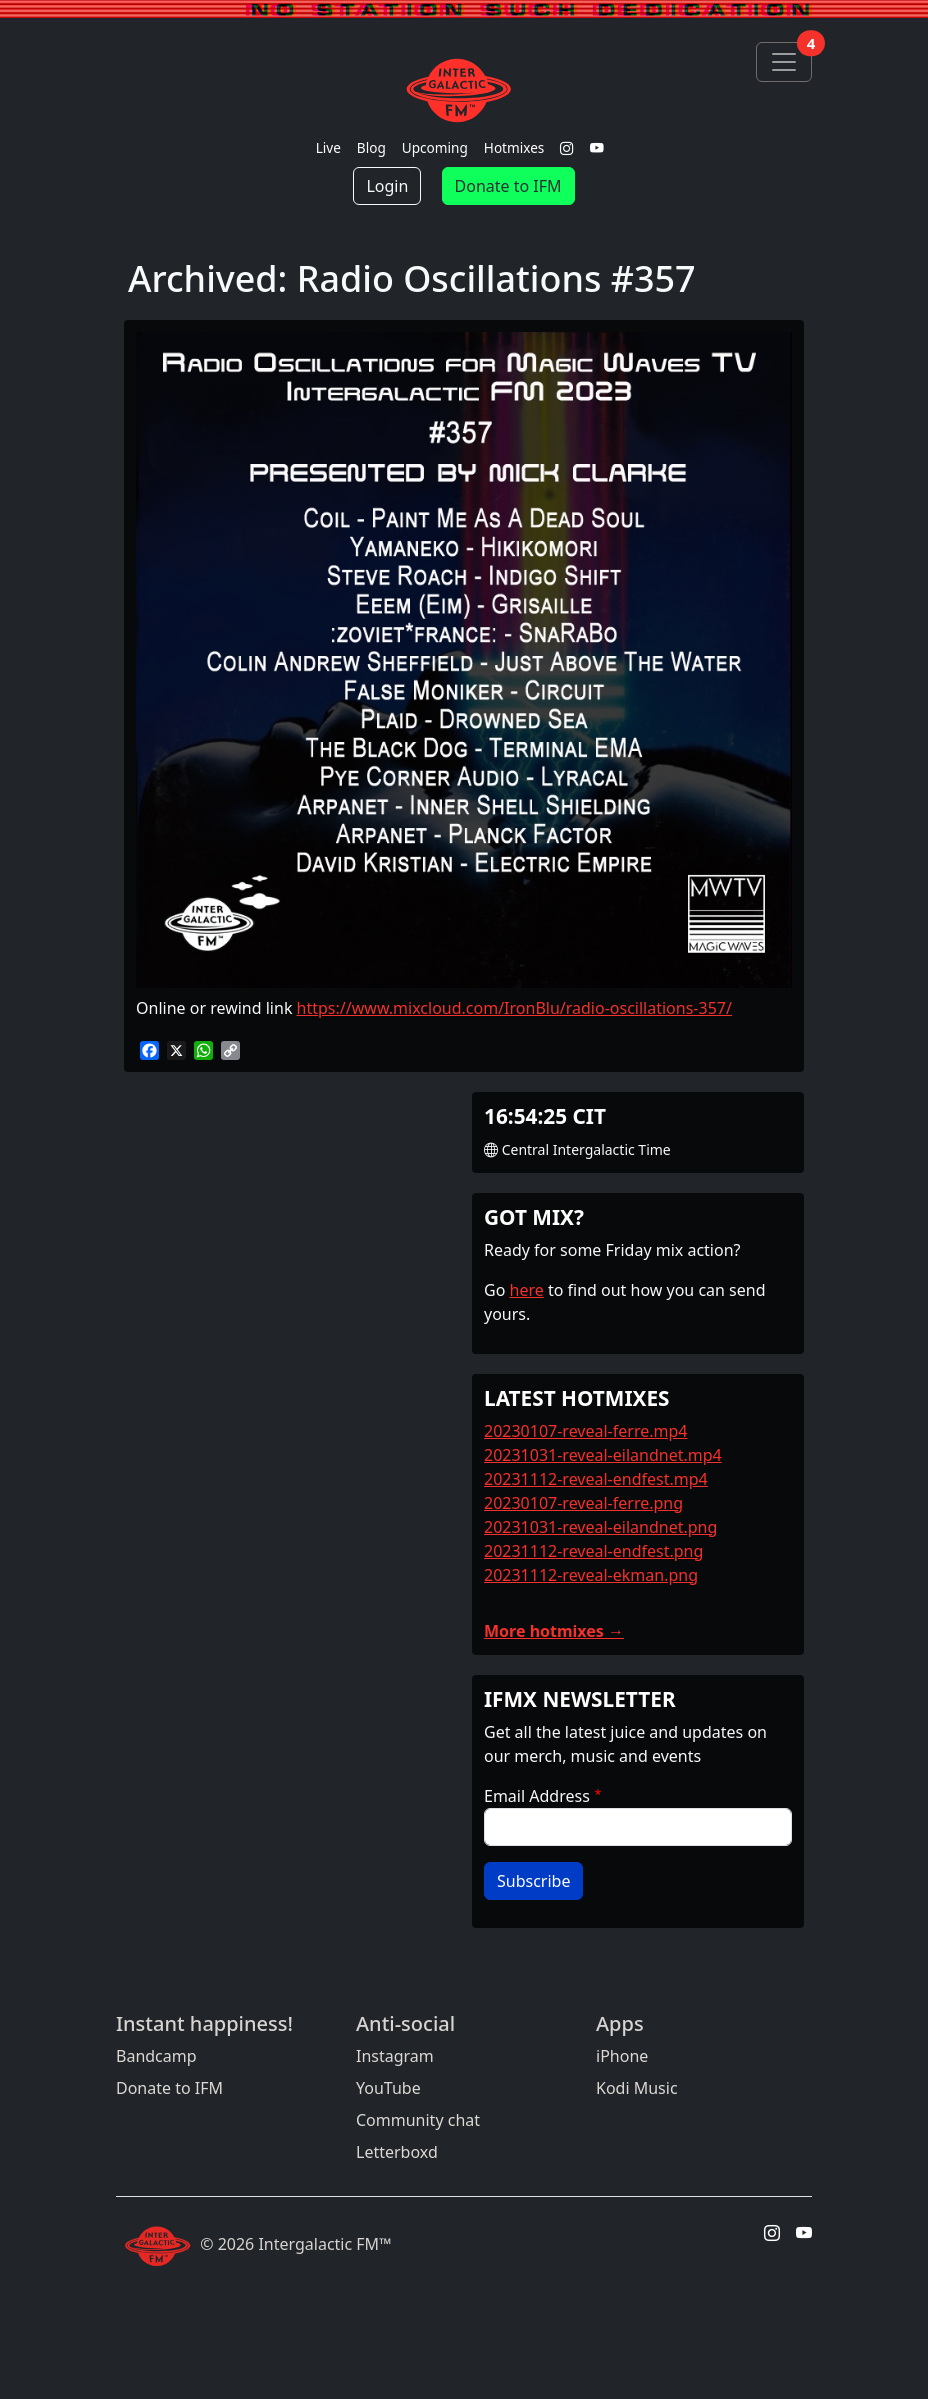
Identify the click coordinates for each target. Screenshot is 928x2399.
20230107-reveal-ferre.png (583, 1503)
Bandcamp (156, 2056)
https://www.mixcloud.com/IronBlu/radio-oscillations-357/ (514, 1008)
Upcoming (435, 147)
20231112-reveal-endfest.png (593, 1551)
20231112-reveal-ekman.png (591, 1575)
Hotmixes (514, 147)
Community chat (418, 2120)
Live (328, 147)
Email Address (537, 1796)
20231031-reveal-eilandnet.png (600, 1527)
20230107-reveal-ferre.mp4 (585, 1431)
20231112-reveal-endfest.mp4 (596, 1479)
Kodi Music (637, 2088)
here (527, 1290)
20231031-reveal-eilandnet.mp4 (603, 1455)
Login (387, 186)
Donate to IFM (508, 186)
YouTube (388, 2088)
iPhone (622, 2056)
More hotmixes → (554, 1631)
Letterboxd (397, 2152)
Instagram (395, 2056)
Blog (371, 147)
